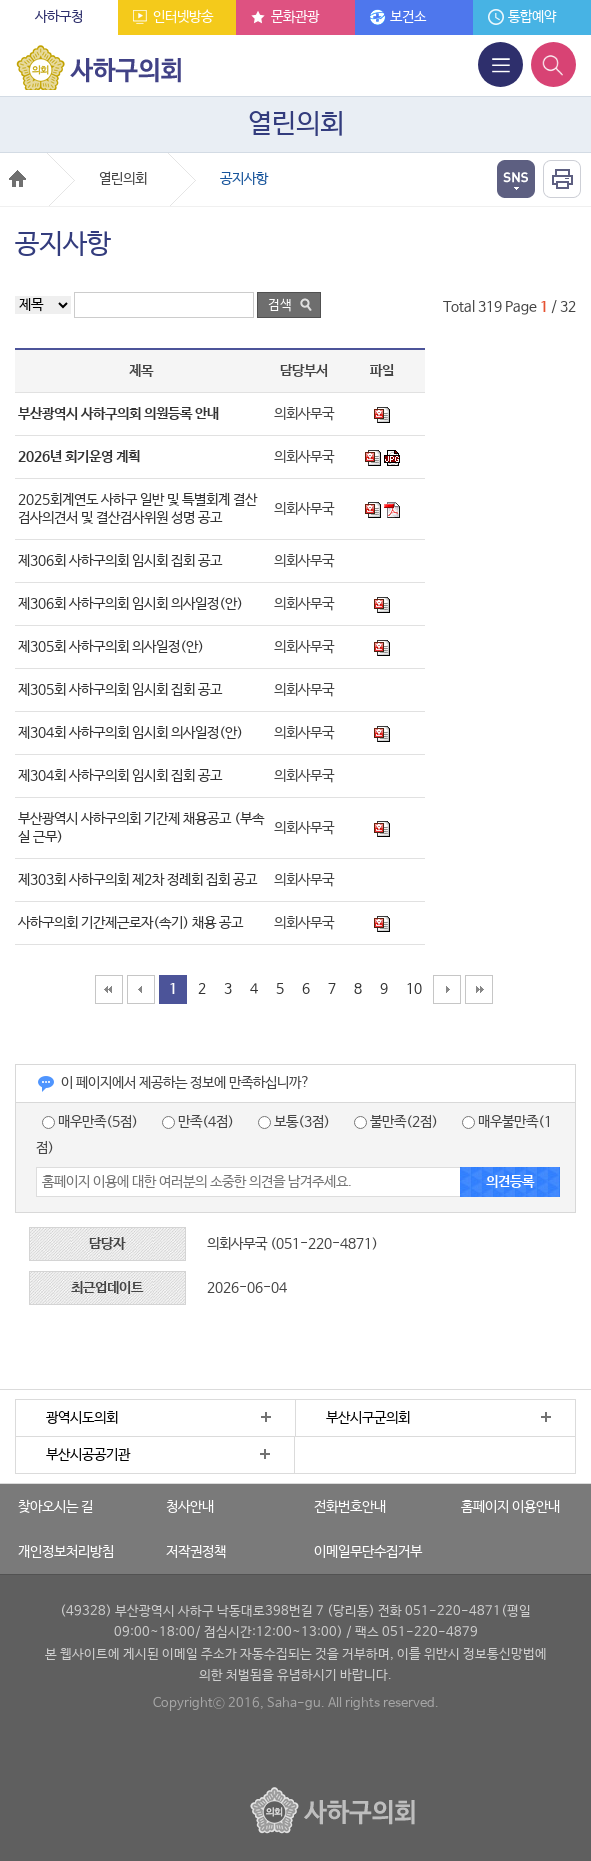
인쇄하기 (562, 179)
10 (414, 989)
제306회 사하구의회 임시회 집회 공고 (120, 561)
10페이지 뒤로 (447, 989)
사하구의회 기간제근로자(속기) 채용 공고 (130, 923)
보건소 (408, 17)
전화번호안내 (350, 1507)
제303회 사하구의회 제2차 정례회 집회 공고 (137, 880)
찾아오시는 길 (55, 1507)
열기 (516, 179)
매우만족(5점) (90, 1122)
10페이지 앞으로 (141, 989)
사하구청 (59, 17)
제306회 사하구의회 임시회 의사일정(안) (130, 604)
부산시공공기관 (88, 1455)
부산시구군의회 (368, 1418)
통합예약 (532, 17)
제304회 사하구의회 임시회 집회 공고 (120, 776)
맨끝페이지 (479, 989)
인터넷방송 (183, 17)
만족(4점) (198, 1122)
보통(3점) (294, 1122)
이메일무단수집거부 (368, 1552)
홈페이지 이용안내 (510, 1507)
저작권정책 (196, 1552)
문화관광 (295, 17)
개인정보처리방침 (66, 1552)
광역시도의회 (82, 1418)
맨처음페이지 (109, 989)
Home (17, 178)
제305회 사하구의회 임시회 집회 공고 (120, 690)
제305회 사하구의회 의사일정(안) (111, 647)
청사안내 (190, 1507)
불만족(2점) (396, 1122)
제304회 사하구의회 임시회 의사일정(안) (130, 733)
